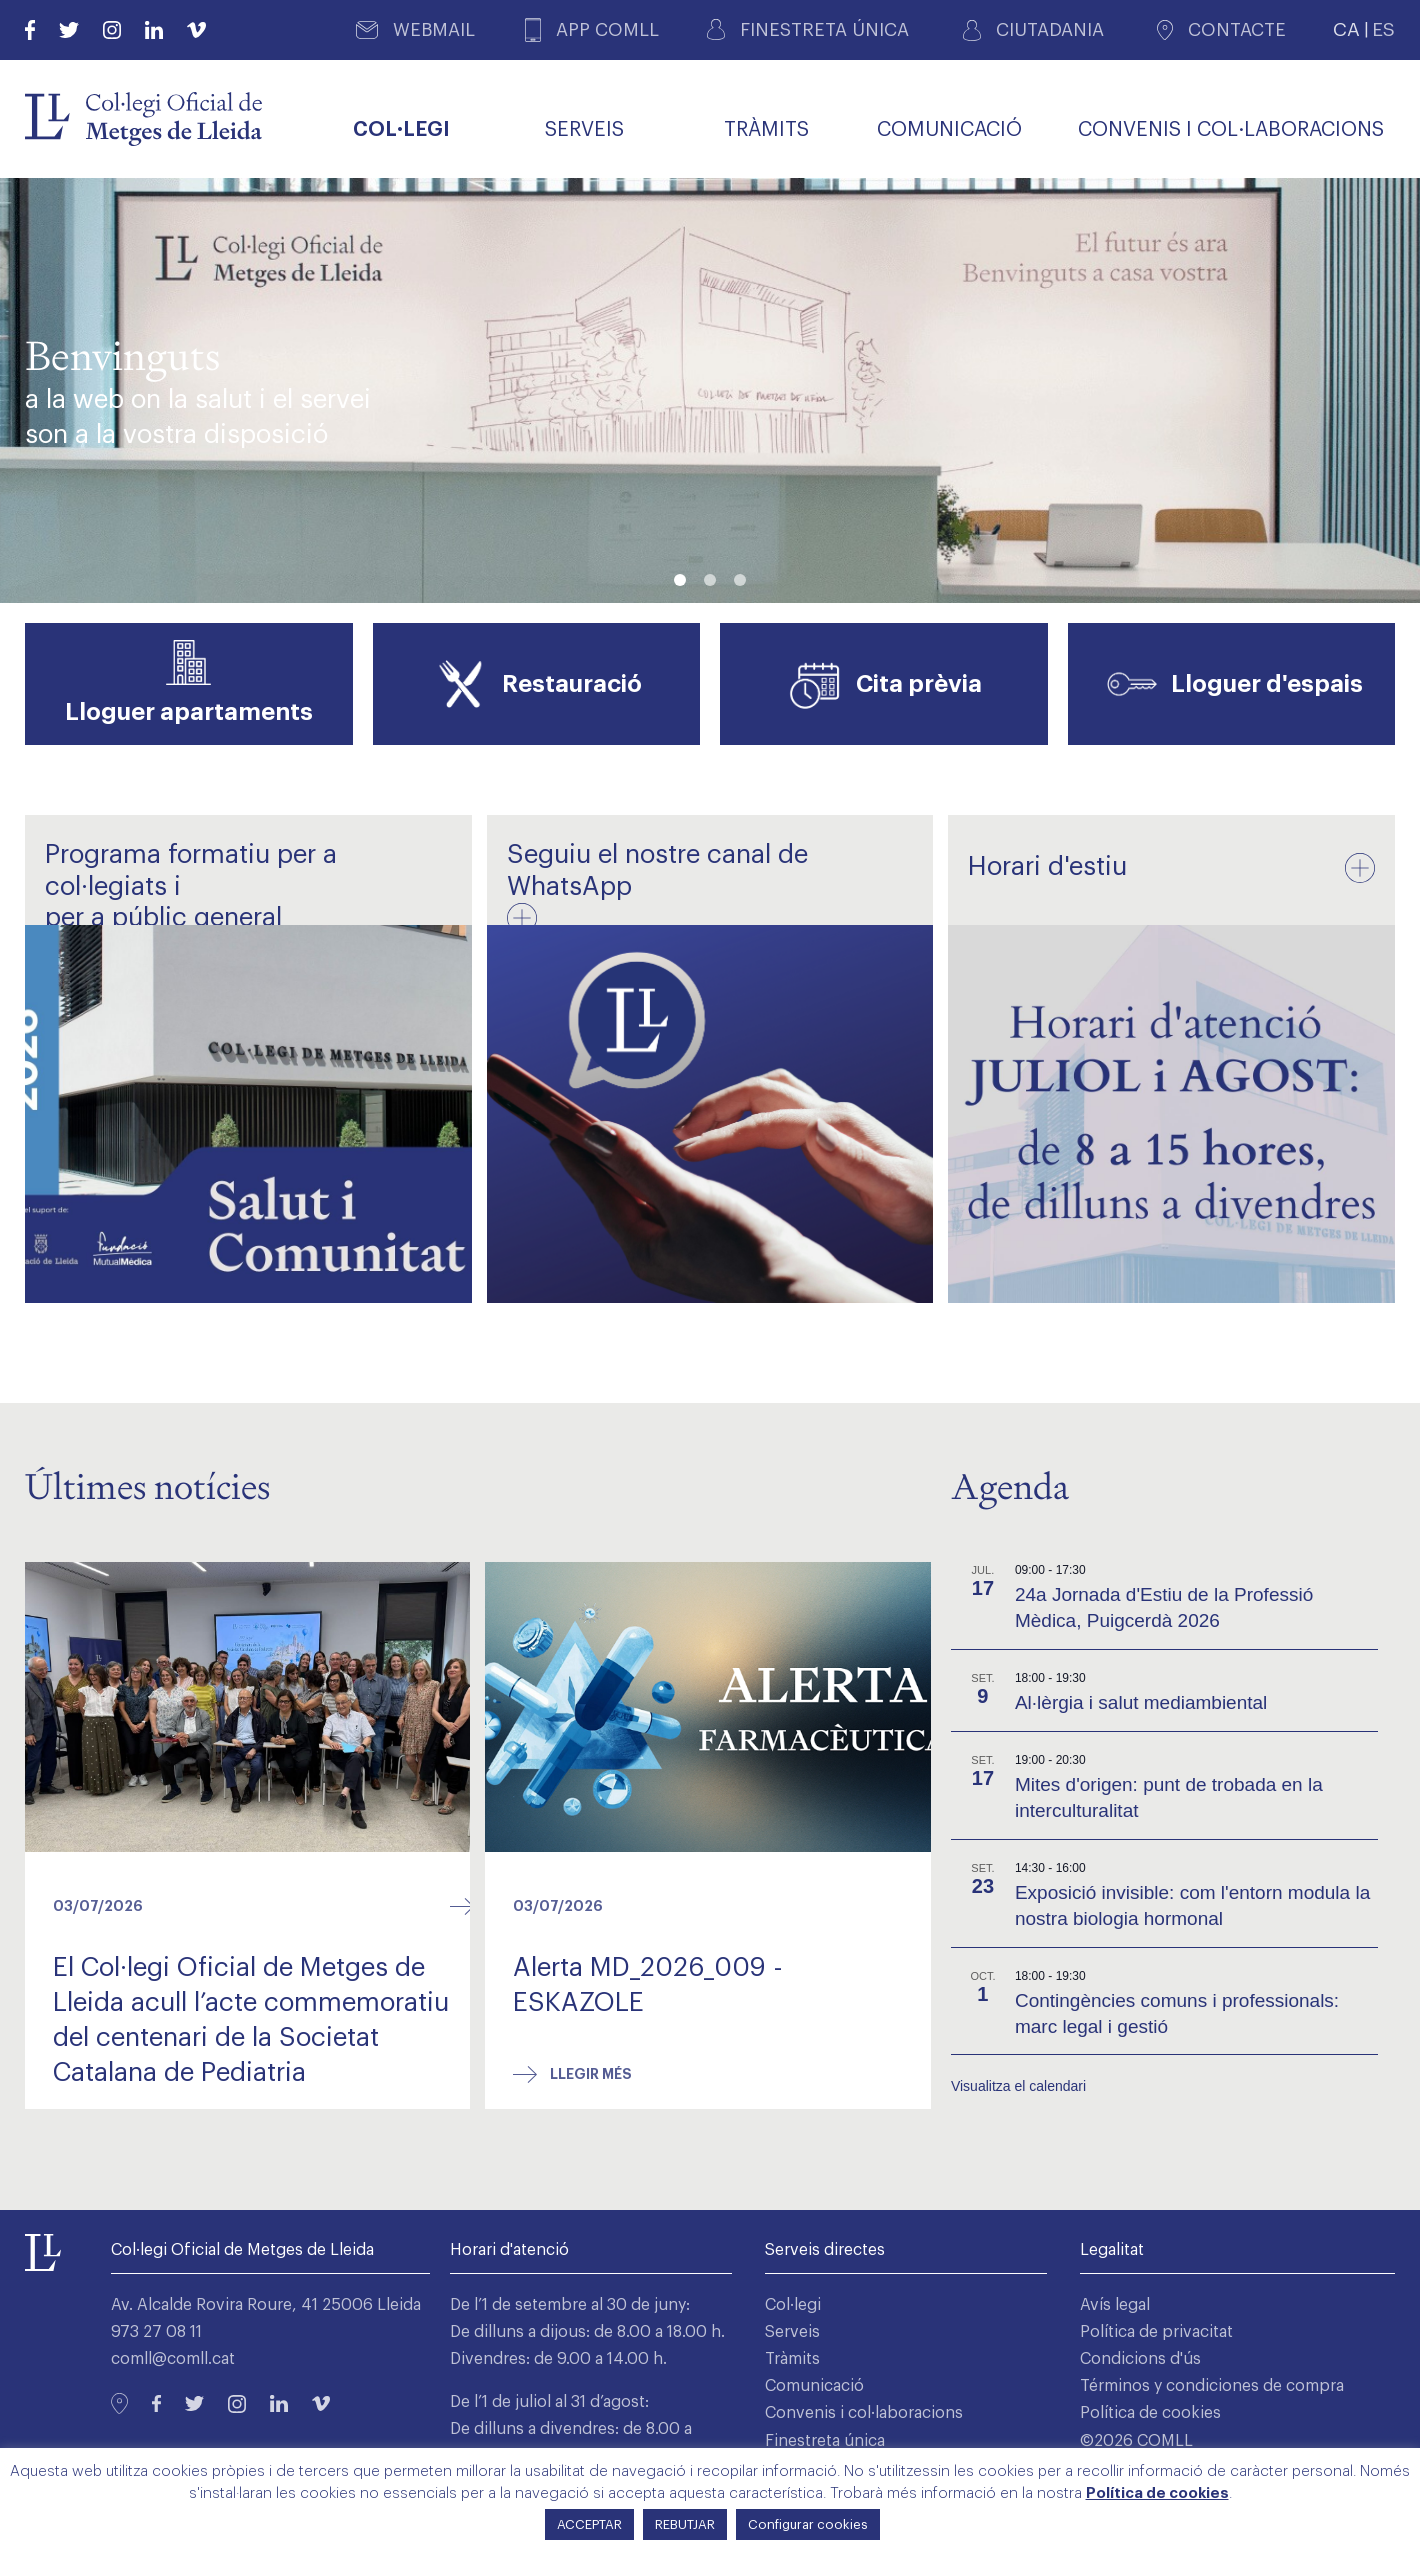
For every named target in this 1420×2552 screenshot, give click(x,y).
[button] (680, 580)
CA (1346, 29)
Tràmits (792, 2359)
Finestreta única (825, 2441)
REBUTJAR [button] (685, 2524)
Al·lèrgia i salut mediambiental (1141, 1702)
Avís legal (1115, 2305)
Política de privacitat (1156, 2332)
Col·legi (793, 2305)
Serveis (792, 2332)
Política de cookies (1150, 2414)
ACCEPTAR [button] (589, 2524)
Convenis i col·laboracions (864, 2414)
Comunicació (814, 2386)
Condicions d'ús (1140, 2359)
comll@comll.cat (173, 2359)
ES (1383, 29)
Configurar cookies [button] (808, 2524)
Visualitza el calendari (1018, 2086)
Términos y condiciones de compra (1212, 2386)
